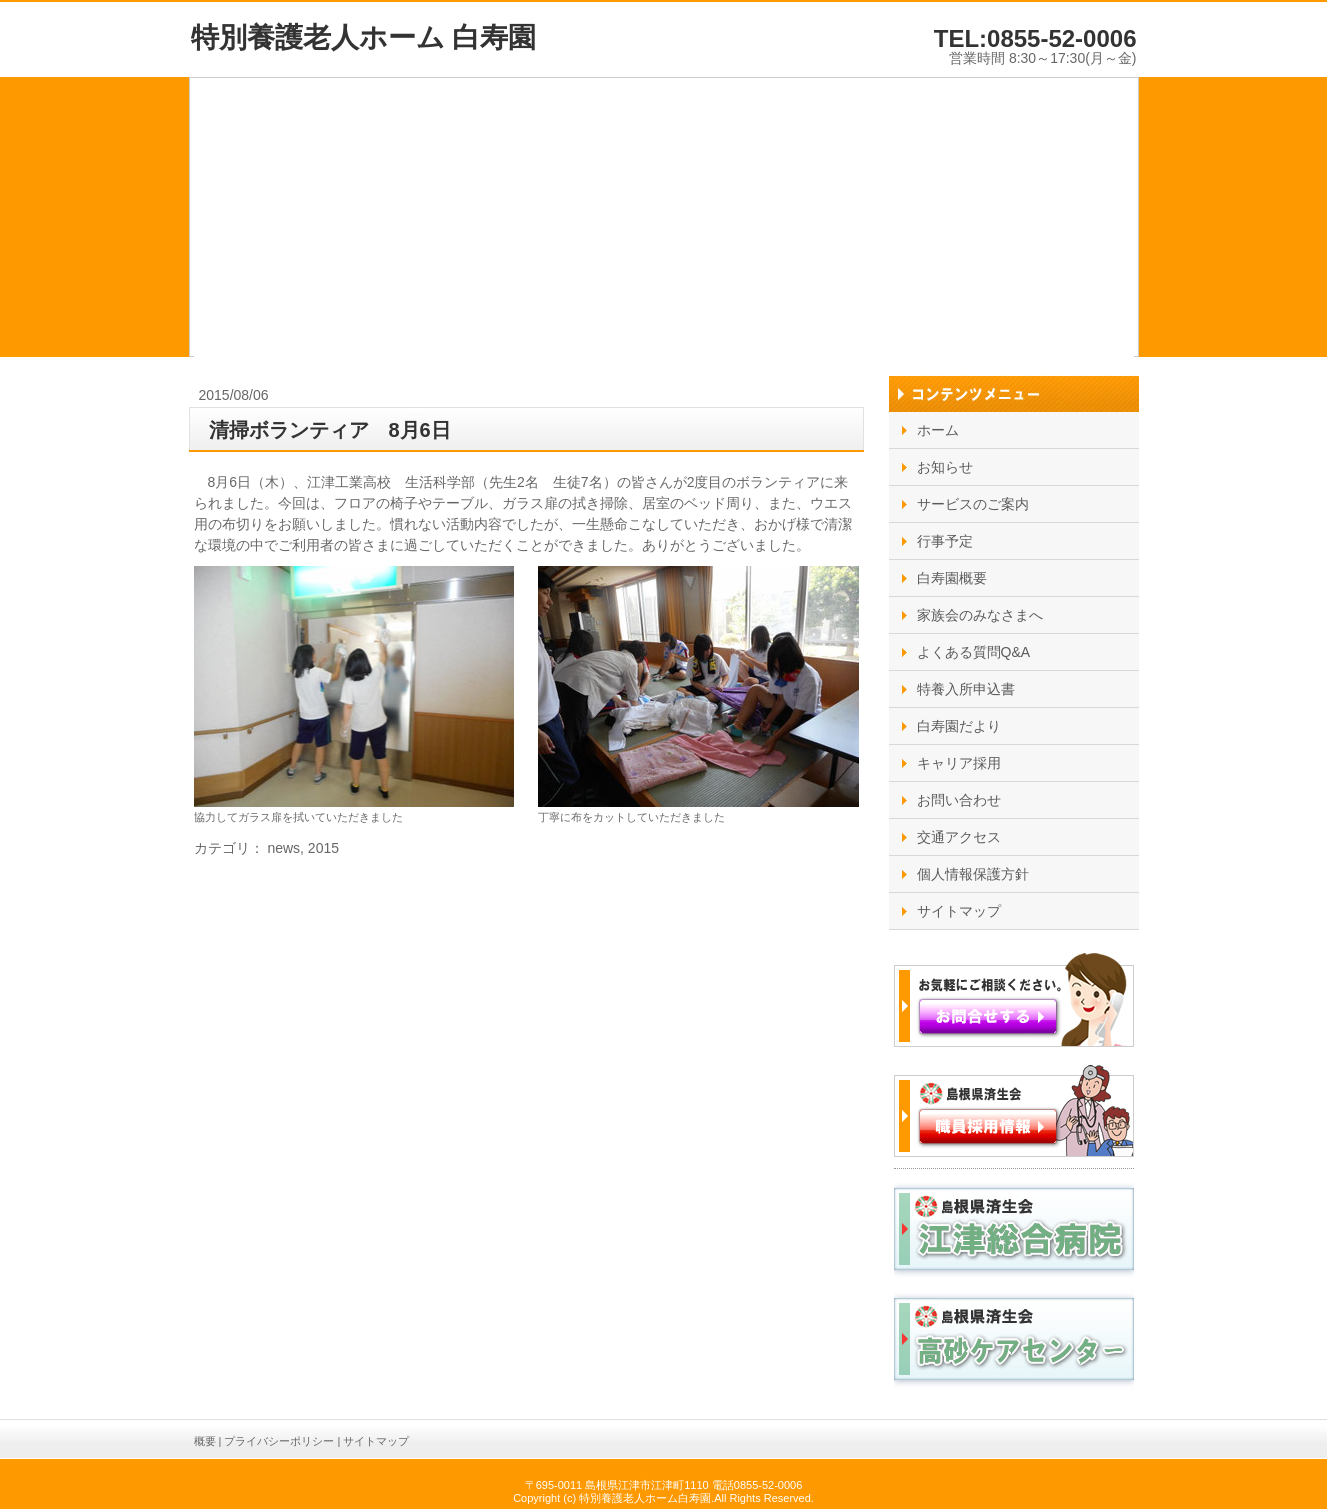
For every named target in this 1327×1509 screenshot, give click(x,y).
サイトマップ (376, 1441)
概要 (205, 1441)
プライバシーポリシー (279, 1441)
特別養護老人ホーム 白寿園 (364, 37)
